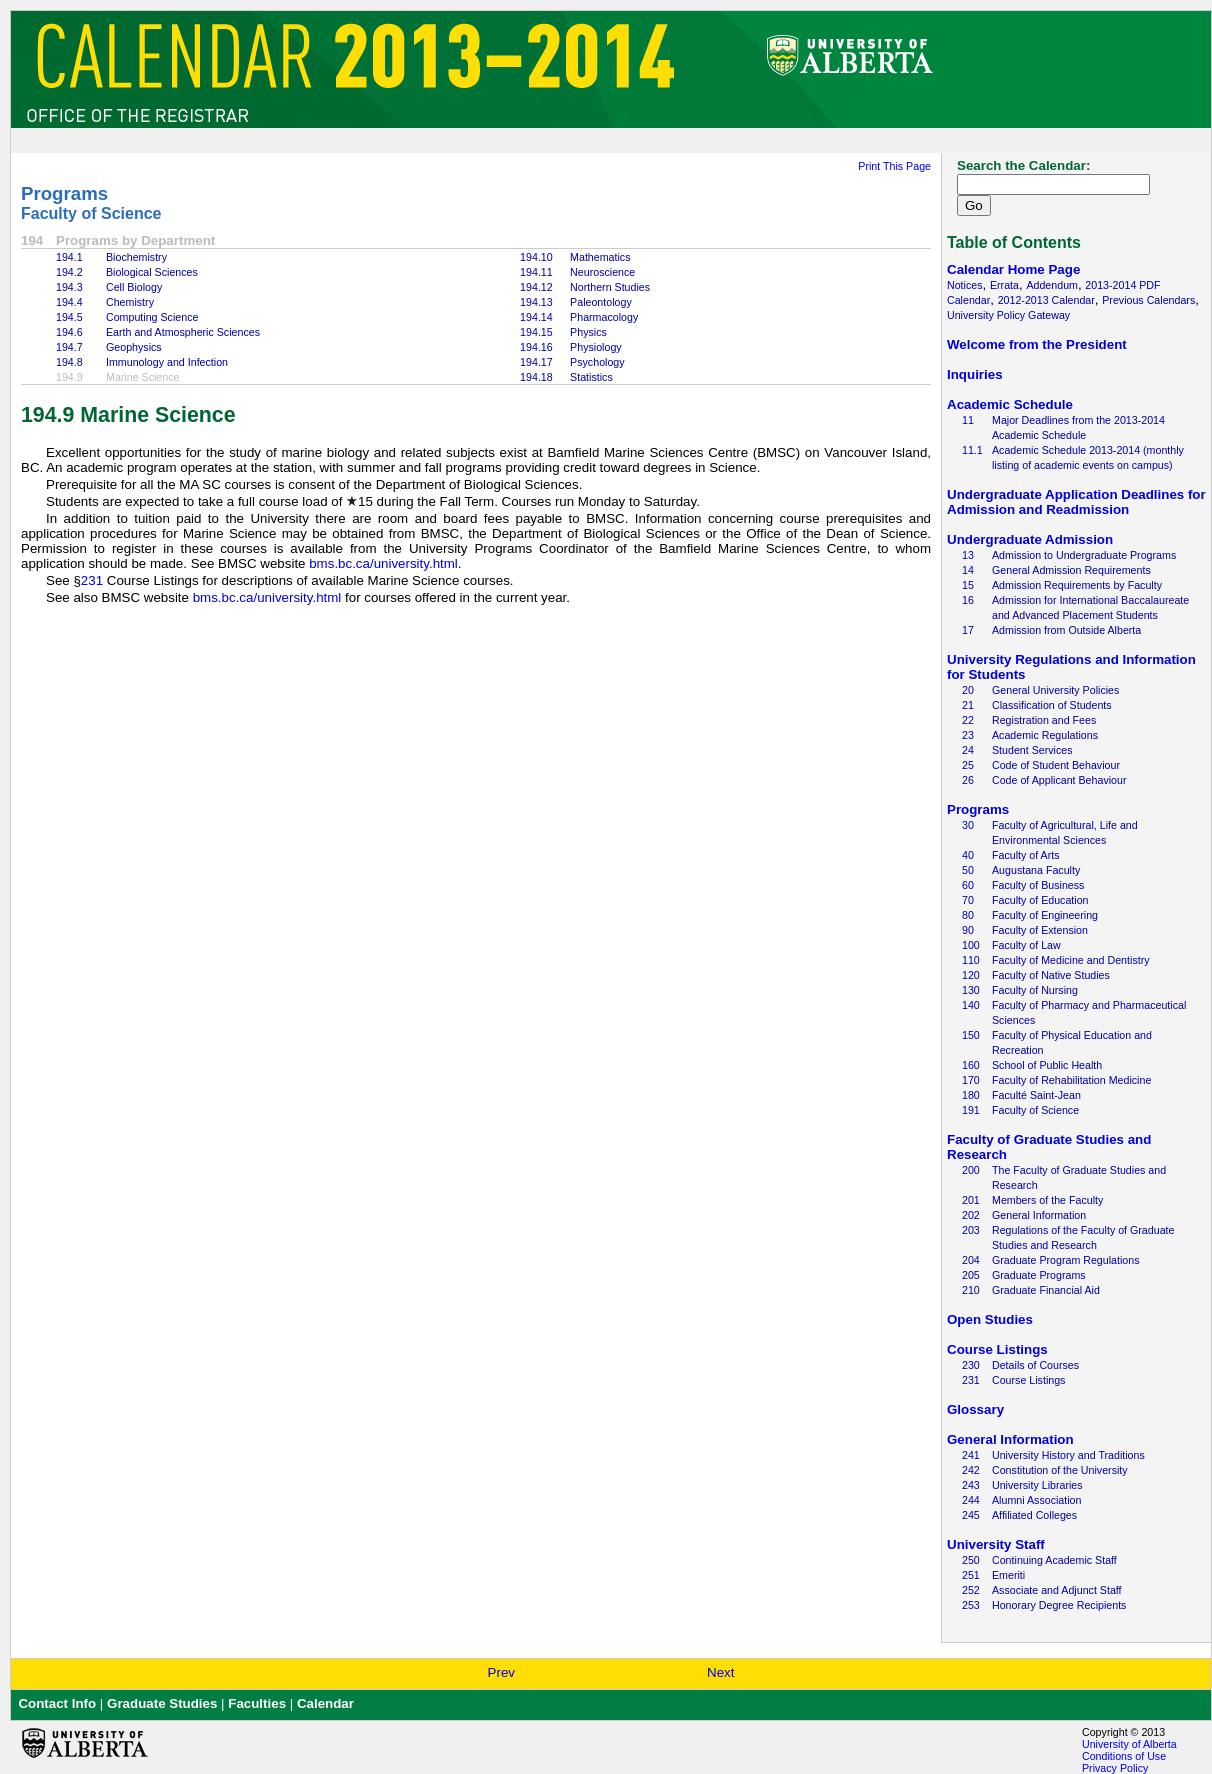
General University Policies (1055, 690)
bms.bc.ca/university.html (383, 563)
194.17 (536, 362)
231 (92, 580)
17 (968, 630)
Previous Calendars (1148, 300)
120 (971, 975)
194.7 (69, 347)
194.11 (536, 272)
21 (968, 705)
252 (971, 1590)
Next (720, 1672)
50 (968, 870)
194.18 (536, 377)
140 (971, 1005)
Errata (1004, 285)
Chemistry (130, 302)
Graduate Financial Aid (1046, 1290)
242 (971, 1470)
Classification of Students (1052, 705)
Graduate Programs (1039, 1275)
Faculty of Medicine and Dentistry (1071, 960)
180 (971, 1095)
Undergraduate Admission (1030, 539)
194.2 (69, 272)
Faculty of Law (1026, 945)
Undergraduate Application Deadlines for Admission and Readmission (1076, 502)
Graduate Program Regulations (1066, 1260)
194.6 (69, 332)
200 (971, 1170)
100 (971, 945)
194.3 (69, 287)
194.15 (536, 332)
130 (971, 990)
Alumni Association (1036, 1500)
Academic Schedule (1010, 404)
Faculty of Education (1040, 900)
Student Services (1032, 750)
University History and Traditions (1068, 1455)
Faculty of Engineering (1045, 915)
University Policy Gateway (1008, 315)
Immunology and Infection (167, 362)
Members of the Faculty (1047, 1200)
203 (971, 1230)
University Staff (996, 1544)
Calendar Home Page (1013, 269)
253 (971, 1605)
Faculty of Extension (1040, 930)
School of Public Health (1047, 1065)
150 (971, 1035)
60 (968, 885)
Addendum (1052, 285)
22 (968, 720)
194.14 (536, 317)
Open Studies (990, 1319)
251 (971, 1575)
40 (968, 855)
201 (971, 1200)
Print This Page (894, 166)
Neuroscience (602, 272)
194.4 (69, 302)
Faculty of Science (91, 213)
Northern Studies (610, 287)
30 (968, 825)
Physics (588, 332)
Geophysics (134, 347)
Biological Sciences (152, 272)
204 (971, 1260)
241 (971, 1455)
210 (971, 1290)
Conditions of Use (1124, 1756)
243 (971, 1485)
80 (968, 915)
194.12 (536, 287)
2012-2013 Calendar (1046, 300)
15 (968, 585)
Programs (64, 193)
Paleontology (601, 302)
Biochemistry (136, 257)
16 (968, 600)
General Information (1039, 1215)
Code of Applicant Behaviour (1059, 780)
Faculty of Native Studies (1051, 975)
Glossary (975, 1409)
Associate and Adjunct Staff (1057, 1590)
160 (971, 1065)
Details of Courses (1035, 1365)
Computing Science (152, 317)
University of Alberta (1129, 1744)
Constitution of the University (1060, 1470)
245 (971, 1515)
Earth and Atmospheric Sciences (183, 332)
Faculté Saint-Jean (1036, 1095)
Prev (501, 1672)
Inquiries (975, 374)
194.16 (536, 347)
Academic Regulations (1045, 735)
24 (968, 750)
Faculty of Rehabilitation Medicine (1071, 1080)
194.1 (69, 257)
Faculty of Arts (1026, 855)
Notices (965, 285)
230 (971, 1365)
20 (968, 690)
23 (968, 735)
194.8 (69, 362)
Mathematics (600, 257)
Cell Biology (134, 287)
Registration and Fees (1044, 720)
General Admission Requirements (1071, 570)
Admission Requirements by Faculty (1077, 585)
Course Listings (997, 1349)
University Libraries (1037, 1485)
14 (968, 570)
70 (968, 900)
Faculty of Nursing (1035, 990)
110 (971, 960)
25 (968, 765)
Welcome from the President (1037, 344)
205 (971, 1275)
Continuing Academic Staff (1054, 1560)
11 (968, 420)
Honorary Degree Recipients (1059, 1605)
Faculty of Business (1038, 885)
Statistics (591, 377)
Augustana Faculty (1036, 870)
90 (968, 930)
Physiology (596, 347)
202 (971, 1215)
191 (971, 1110)
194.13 (536, 302)
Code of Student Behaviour (1056, 765)
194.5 (69, 317)
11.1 (972, 450)
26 (968, 780)
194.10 (536, 257)
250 (971, 1560)
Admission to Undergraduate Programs (1084, 555)
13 (968, 555)
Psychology (597, 362)
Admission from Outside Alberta (1066, 630)
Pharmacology (604, 317)
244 (971, 1500)
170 (971, 1080)
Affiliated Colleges (1034, 1515)
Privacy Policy (1115, 1768)
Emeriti (1008, 1575)
